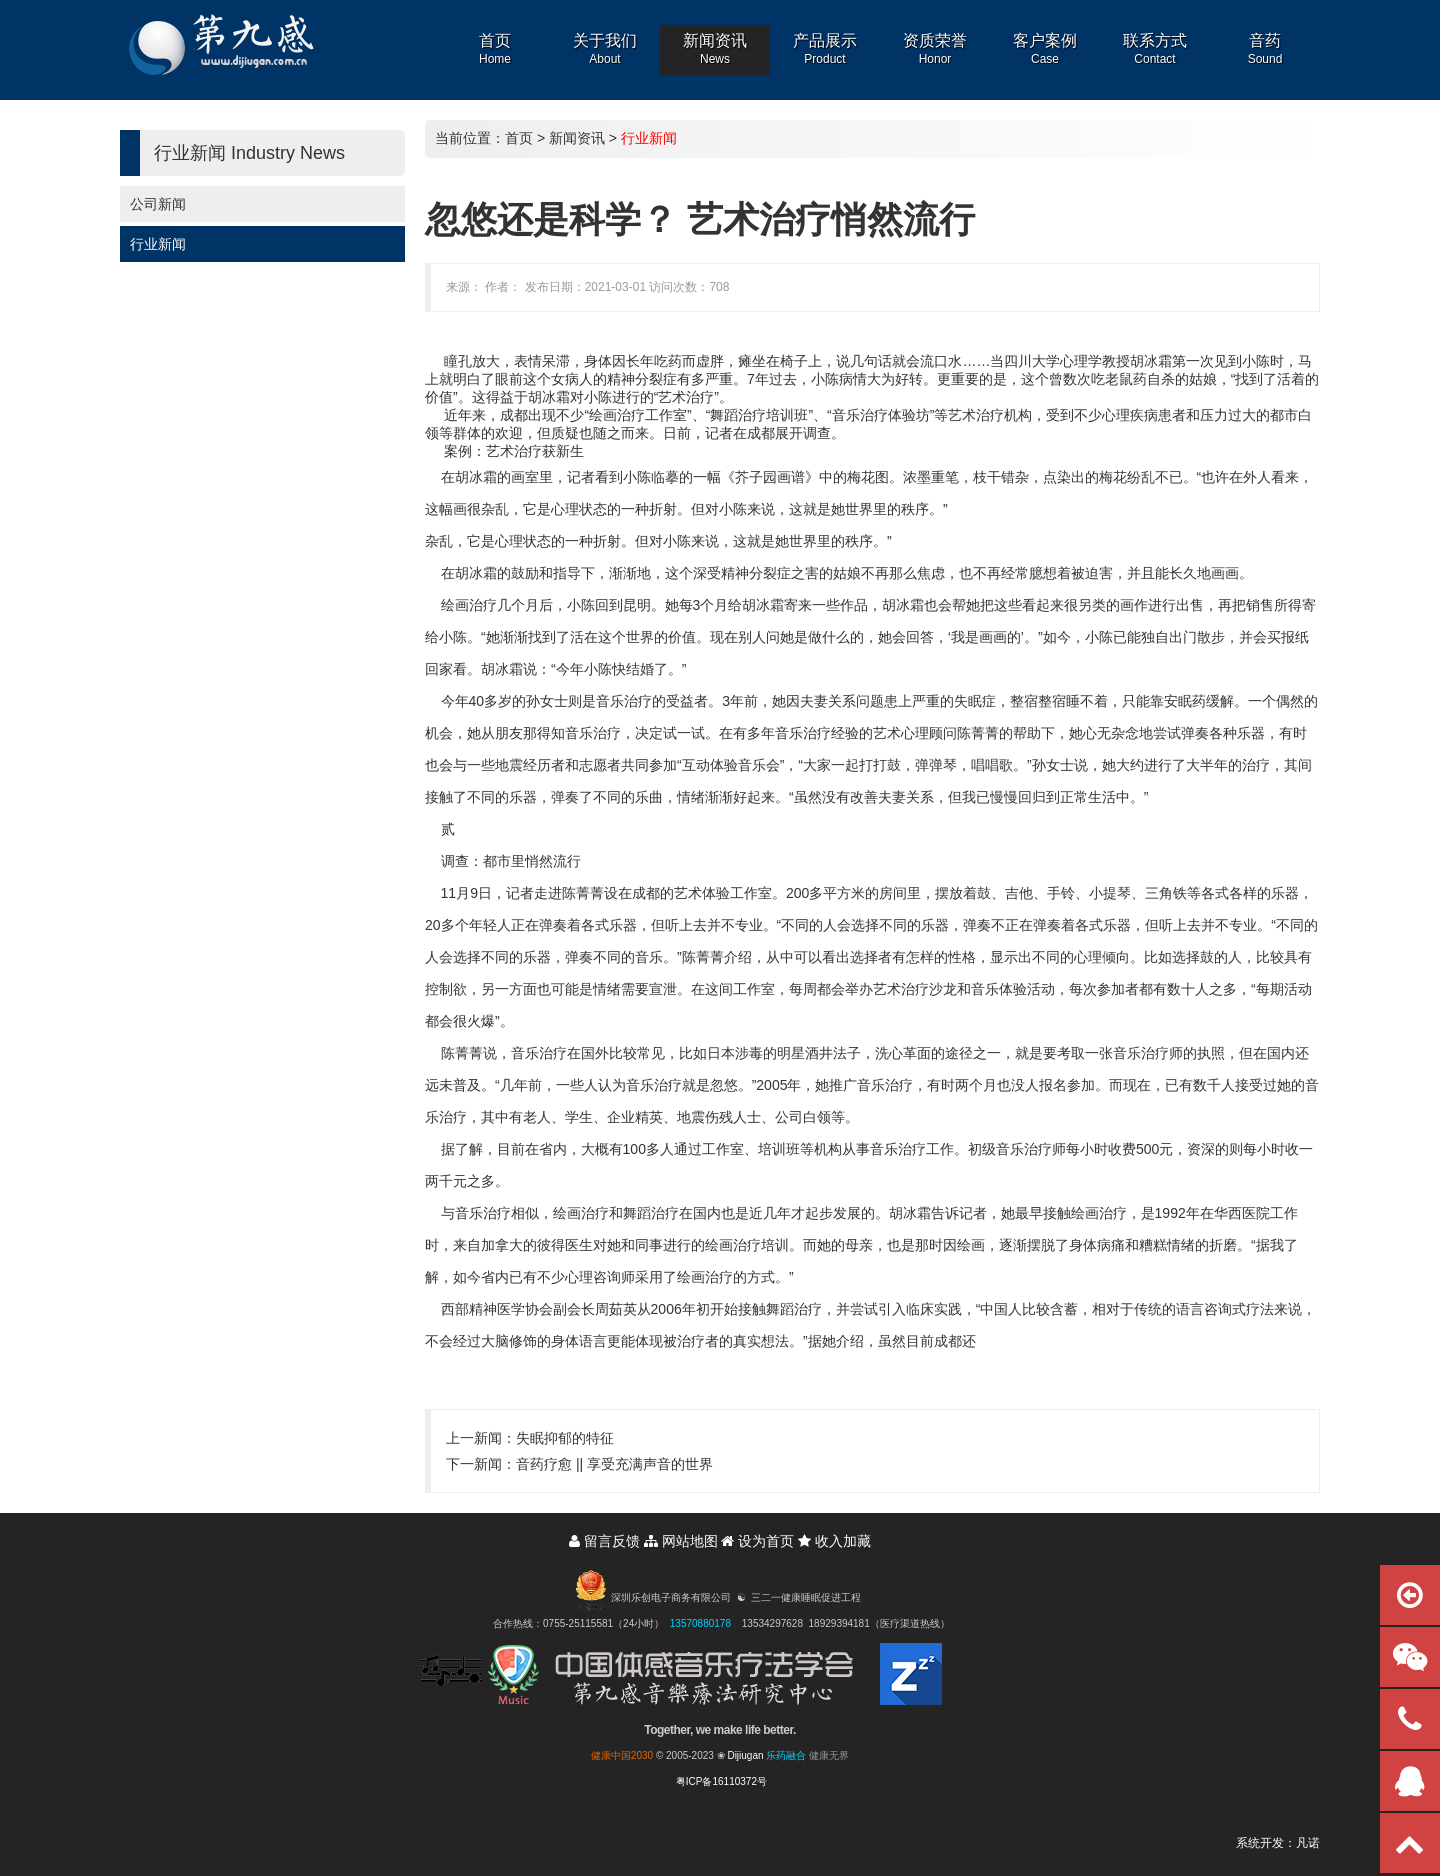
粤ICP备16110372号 (721, 1781)
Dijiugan (745, 1755)
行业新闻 (158, 244)
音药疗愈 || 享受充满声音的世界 (614, 1464)
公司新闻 (158, 204)
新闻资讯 (577, 138)
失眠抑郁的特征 (565, 1438)
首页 (519, 138)
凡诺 (1308, 1843)
